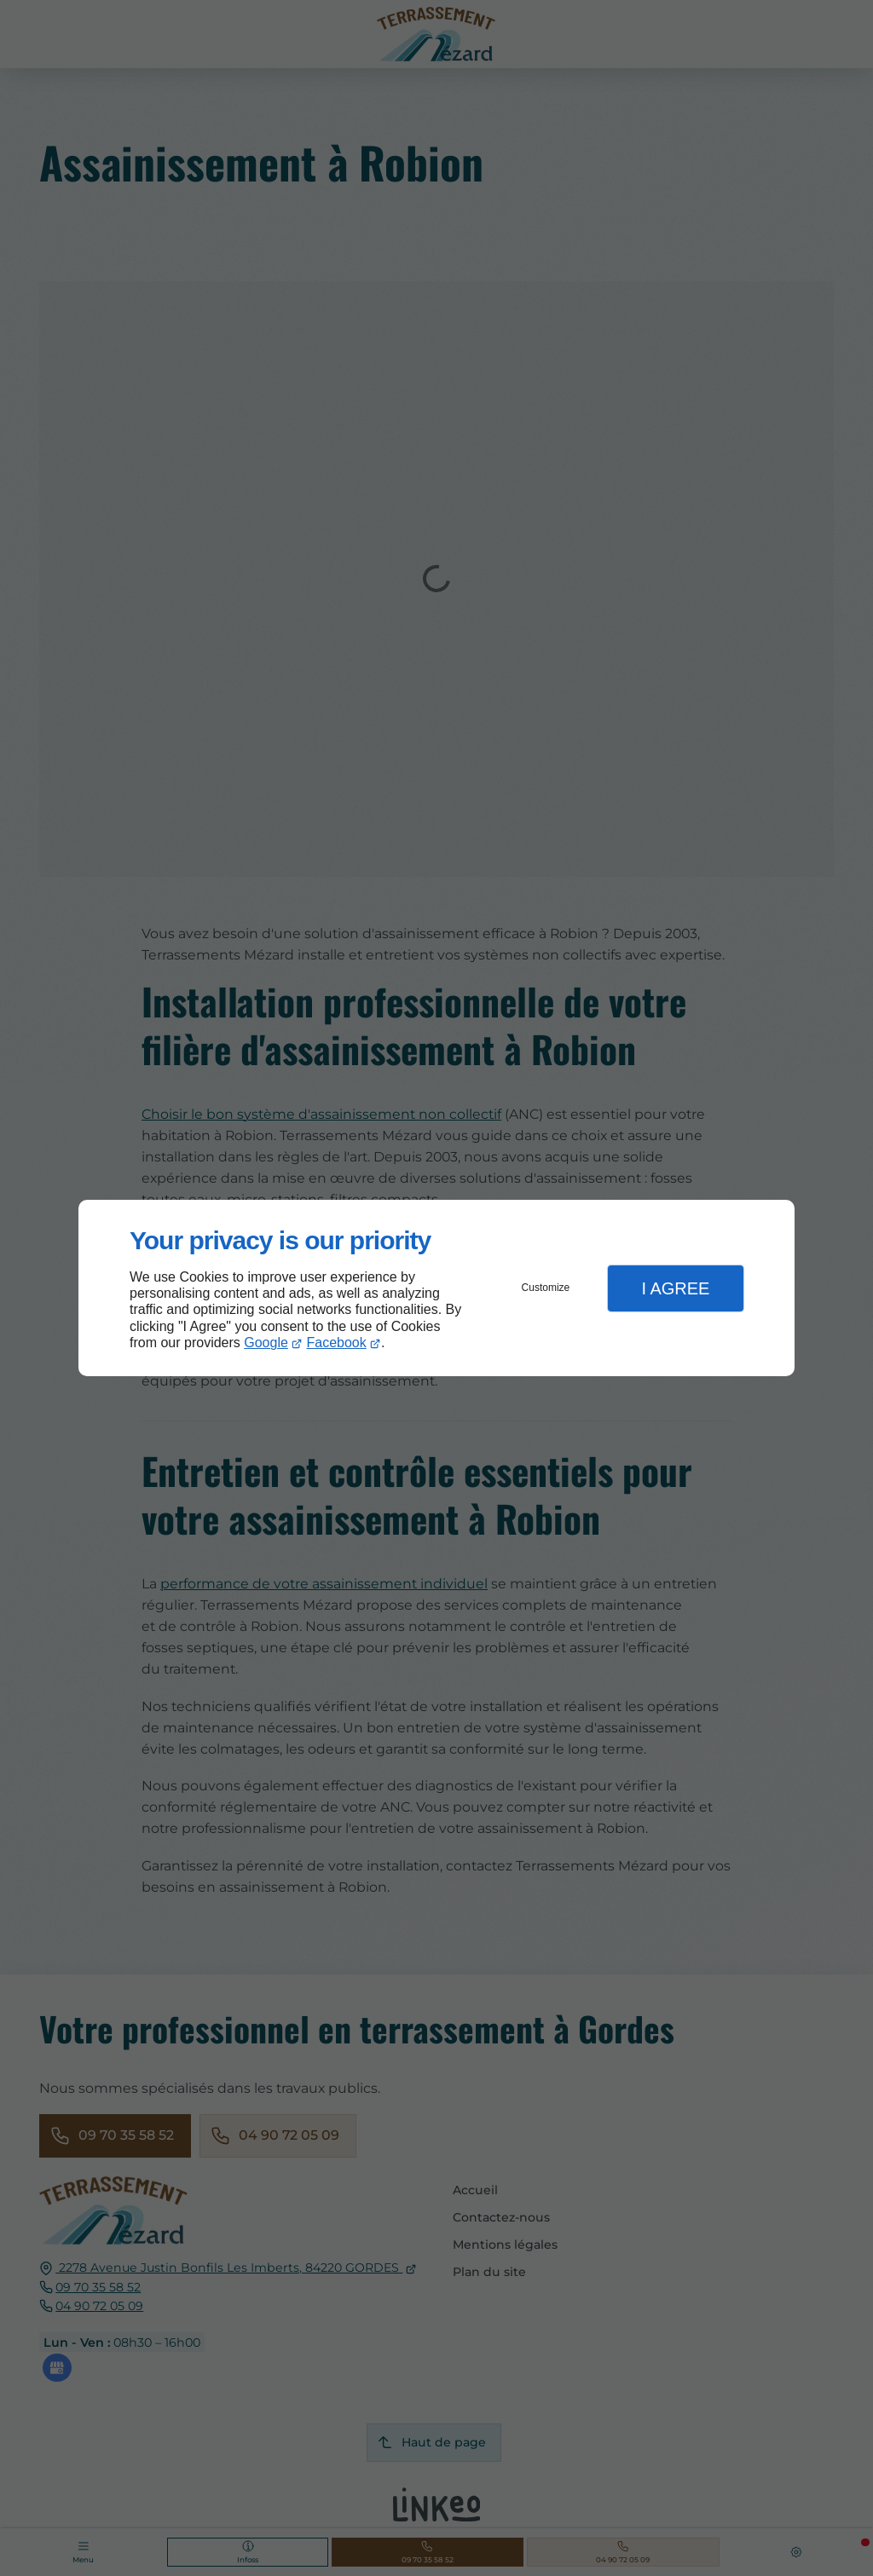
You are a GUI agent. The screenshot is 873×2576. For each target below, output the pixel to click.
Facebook (337, 1342)
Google (266, 1342)
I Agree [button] (675, 1288)
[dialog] (436, 1288)
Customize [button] (546, 1288)
